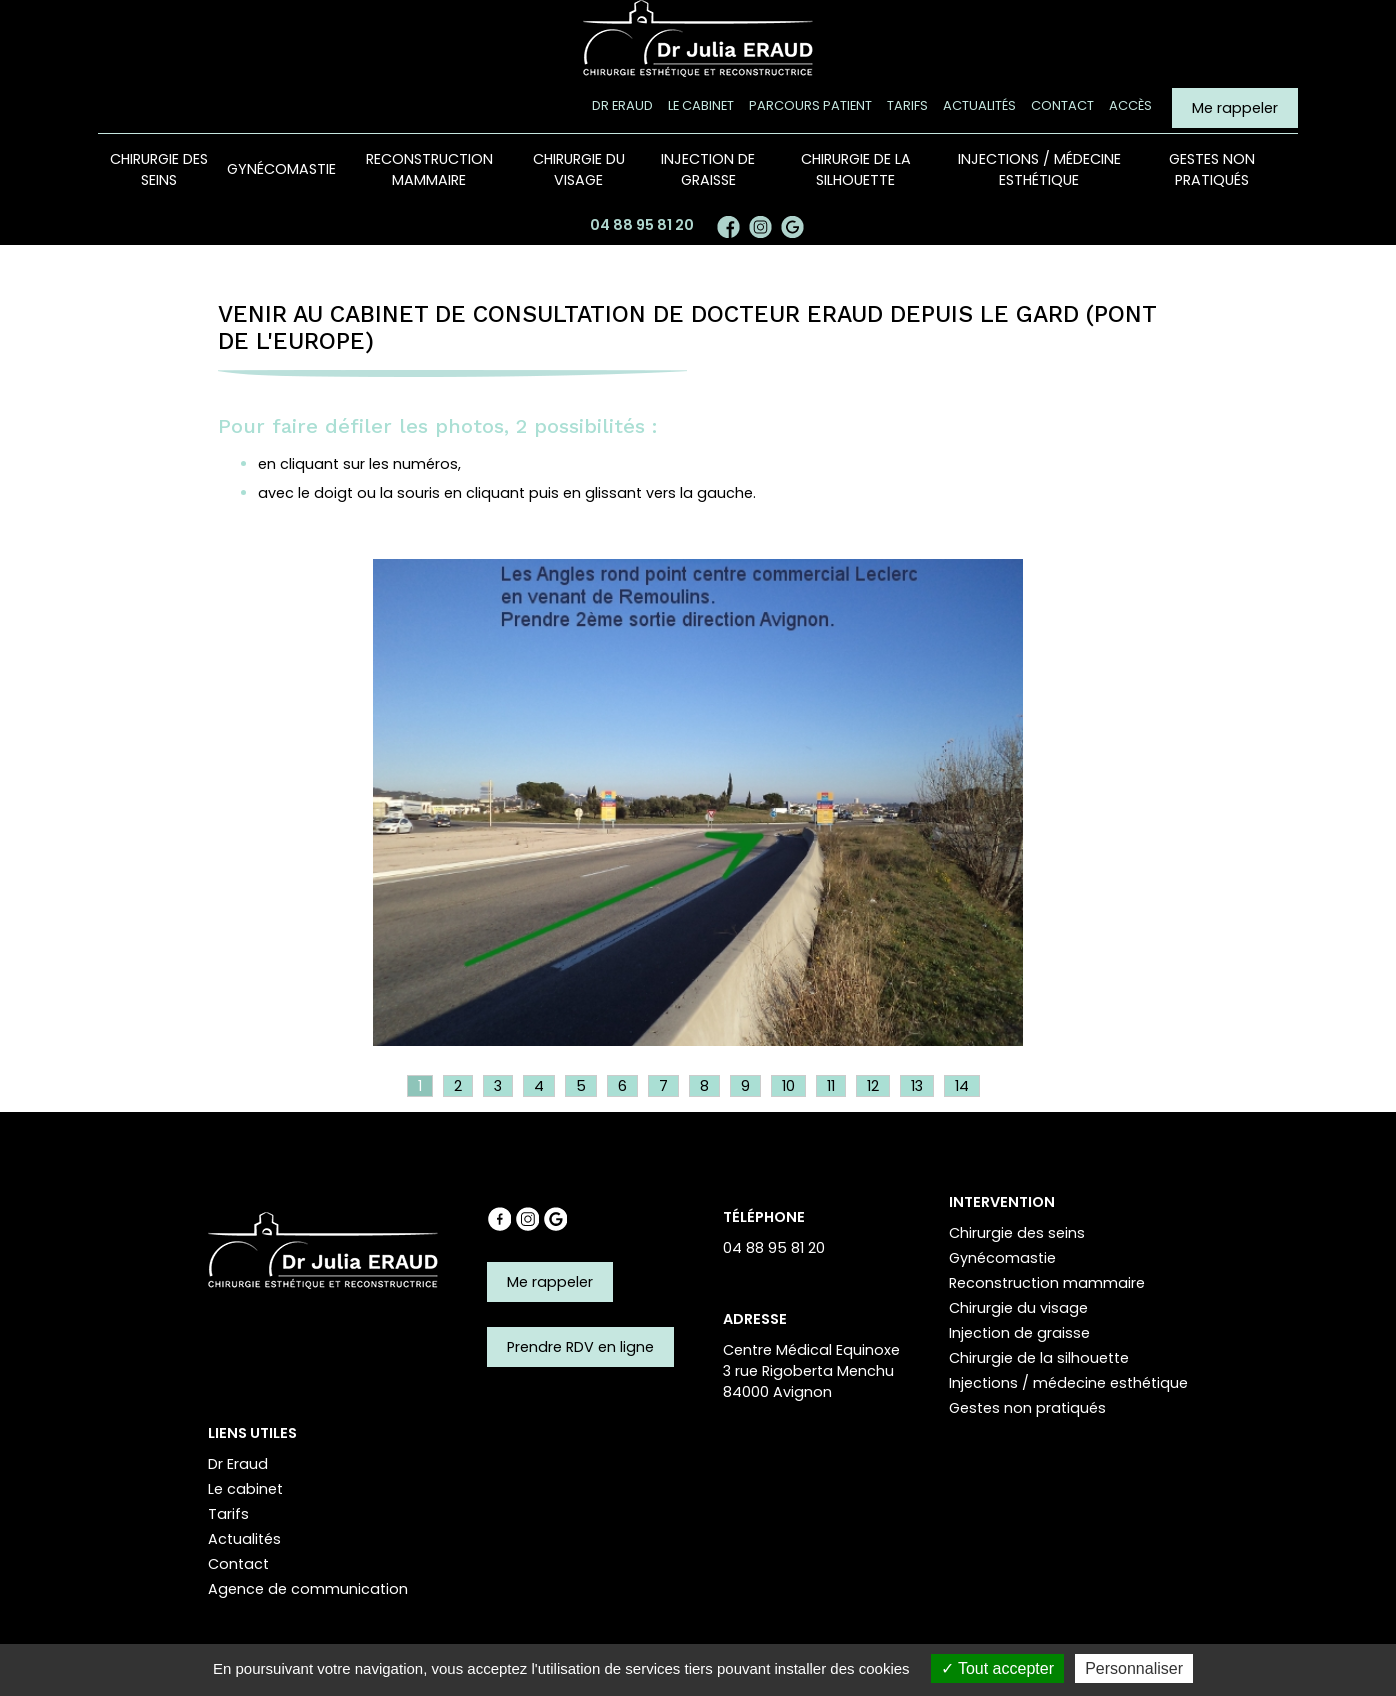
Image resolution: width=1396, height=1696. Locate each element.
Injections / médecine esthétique (1039, 169)
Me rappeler (1235, 108)
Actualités (979, 105)
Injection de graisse (708, 169)
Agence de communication (308, 1588)
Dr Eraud (622, 105)
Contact (1062, 105)
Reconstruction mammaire (429, 169)
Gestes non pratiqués (1212, 169)
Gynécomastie (281, 169)
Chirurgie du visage (579, 169)
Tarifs (907, 105)
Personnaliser (1134, 1668)
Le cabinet (701, 105)
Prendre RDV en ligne (580, 1346)
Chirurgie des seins (159, 169)
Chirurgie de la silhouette (856, 169)
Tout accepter (997, 1668)
